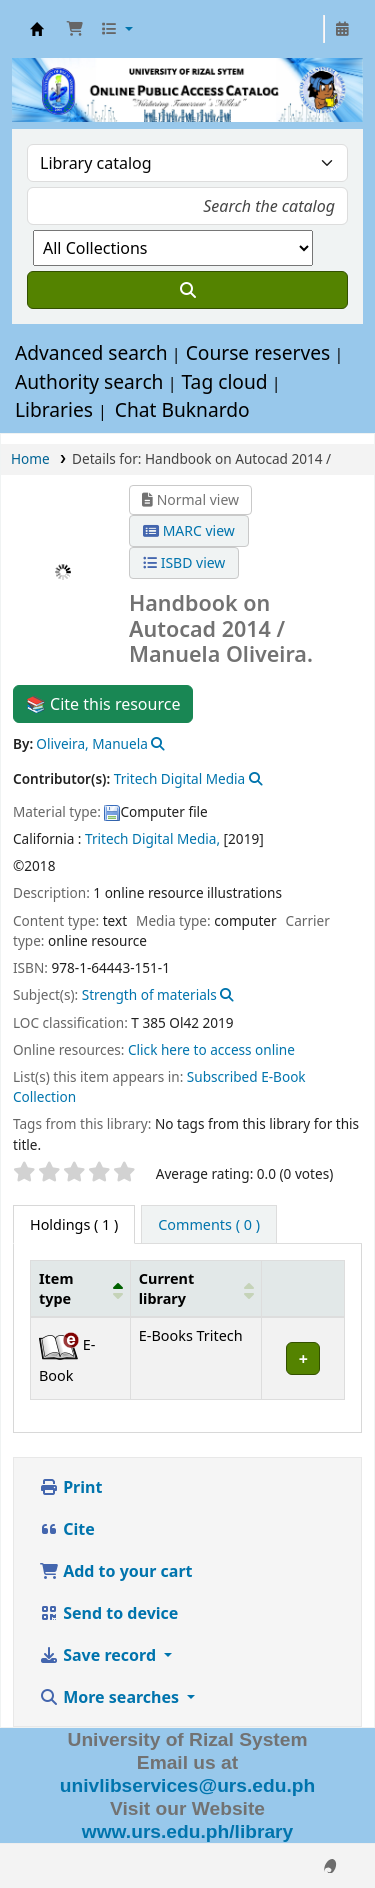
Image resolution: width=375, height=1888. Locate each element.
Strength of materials (149, 994)
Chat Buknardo (182, 409)
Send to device (108, 1613)
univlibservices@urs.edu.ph (187, 1785)
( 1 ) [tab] (74, 1224)
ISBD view (184, 562)
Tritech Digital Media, (152, 838)
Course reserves (258, 352)
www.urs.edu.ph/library (187, 1831)
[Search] (187, 290)
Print (70, 1487)
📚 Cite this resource (103, 704)
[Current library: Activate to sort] (196, 1289)
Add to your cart (116, 1571)
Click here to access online (211, 1049)
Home (30, 458)
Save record (99, 1655)
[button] (75, 29)
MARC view (189, 530)
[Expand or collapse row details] (303, 1358)
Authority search (89, 381)
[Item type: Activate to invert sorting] (81, 1289)
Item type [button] (56, 1288)
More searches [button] (111, 1697)
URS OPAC (37, 29)
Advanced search (91, 352)
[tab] (209, 1225)
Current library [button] (166, 1288)
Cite (67, 1529)
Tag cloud (224, 381)
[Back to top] (315, 1826)
